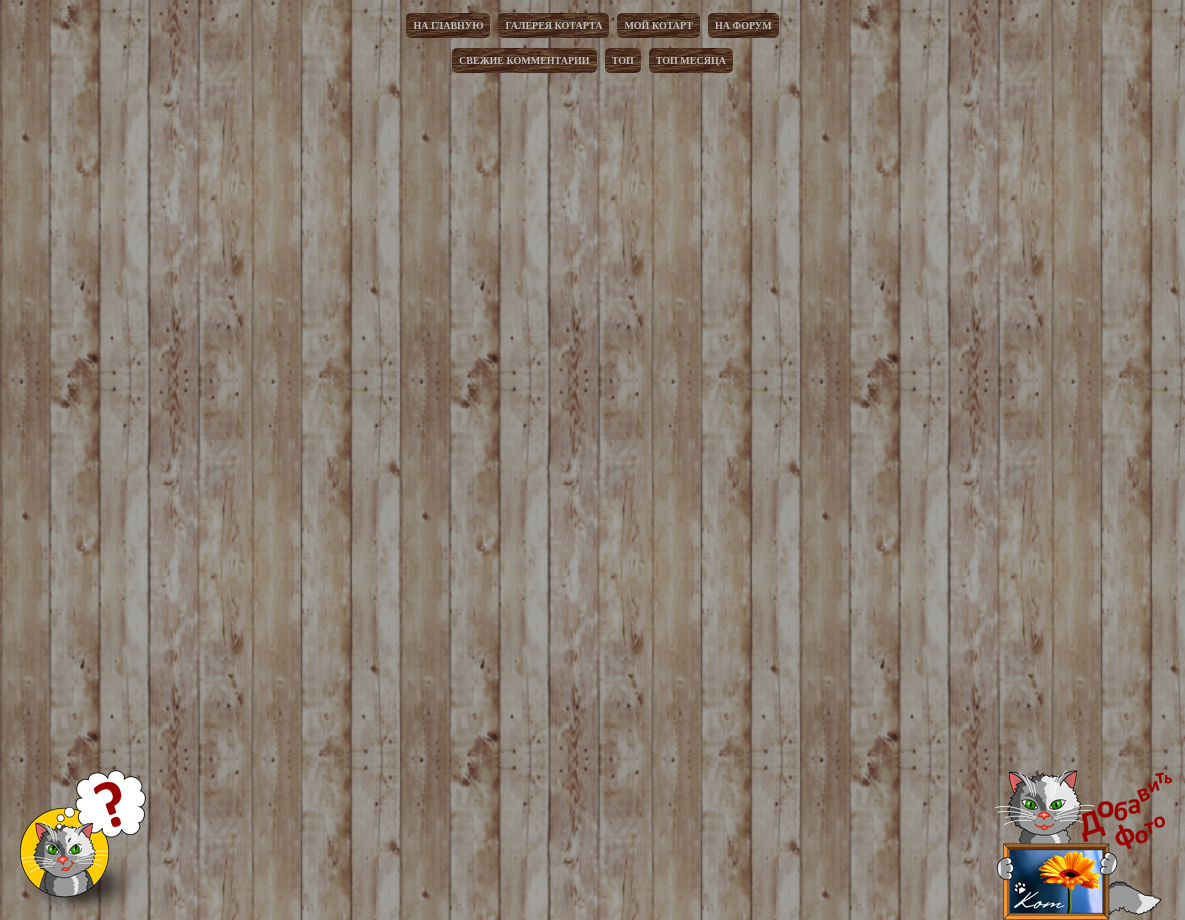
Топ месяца (691, 60)
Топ (623, 60)
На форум (743, 25)
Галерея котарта (553, 25)
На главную (448, 25)
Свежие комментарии (524, 60)
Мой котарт (658, 25)
